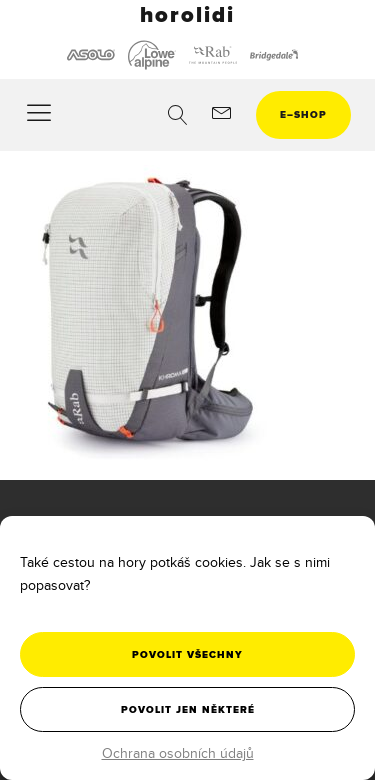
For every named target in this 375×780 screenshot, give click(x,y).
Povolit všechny (187, 654)
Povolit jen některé (188, 709)
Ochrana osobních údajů (178, 753)
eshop (303, 114)
